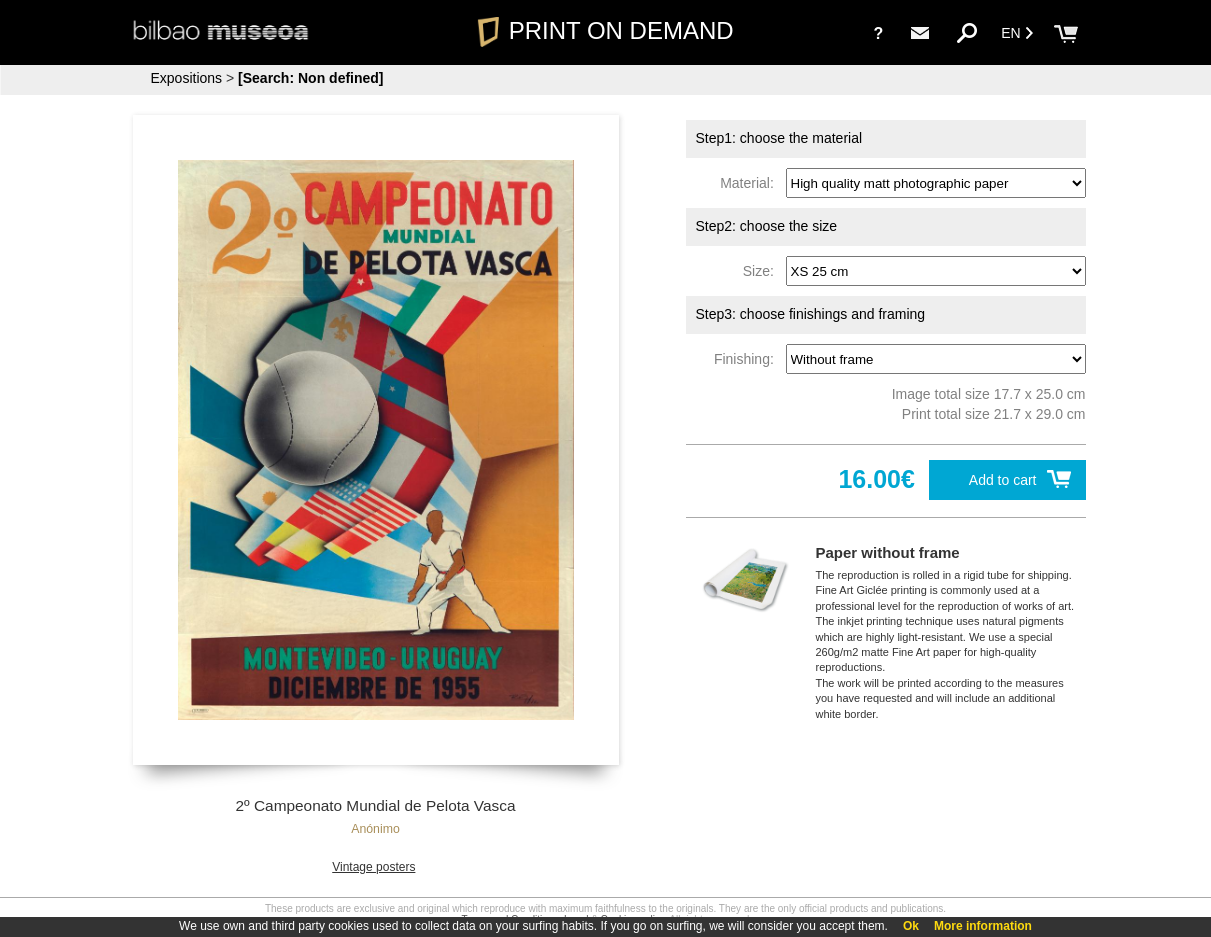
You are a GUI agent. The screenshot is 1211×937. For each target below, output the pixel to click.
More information (983, 926)
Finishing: (748, 359)
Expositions (187, 78)
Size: (762, 271)
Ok (911, 926)
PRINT (605, 30)
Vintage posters (373, 867)
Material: (750, 183)
